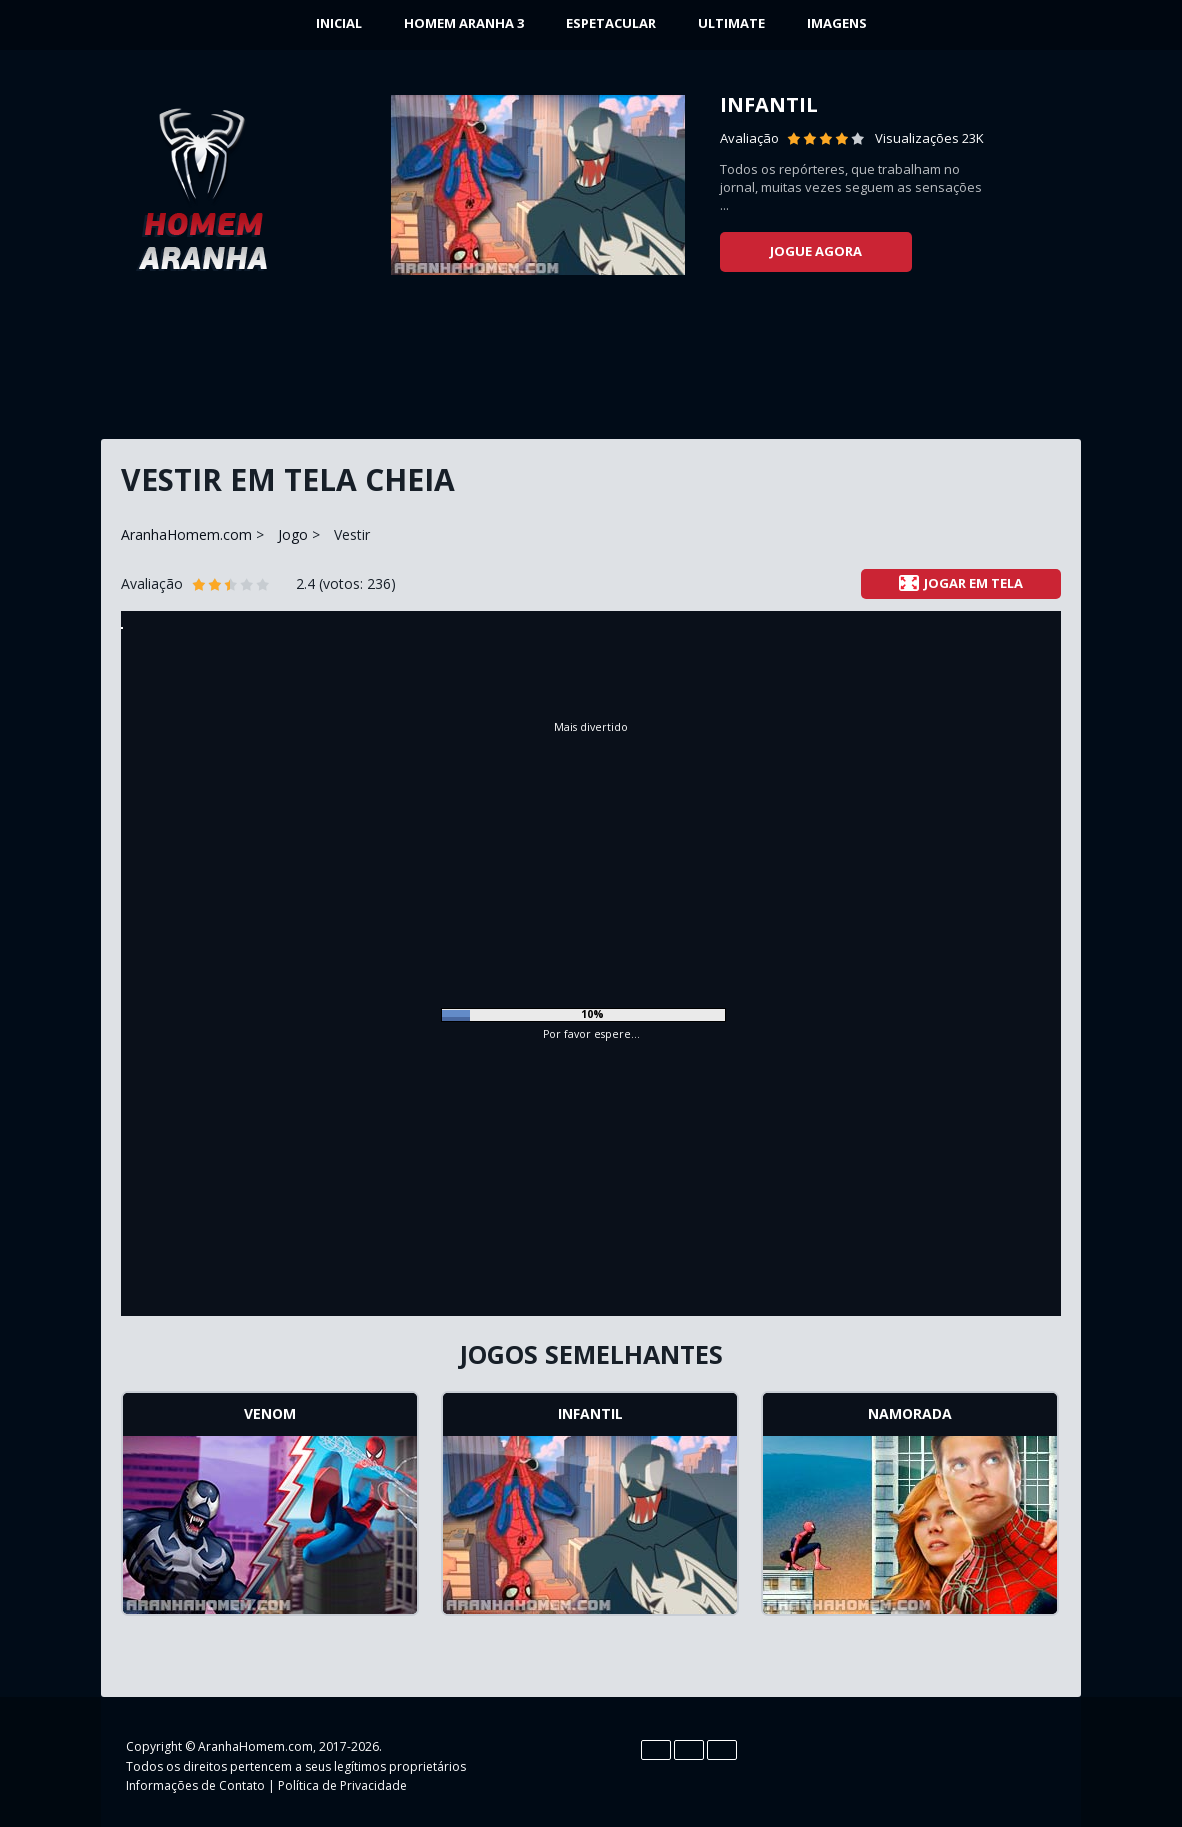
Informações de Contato (195, 1785)
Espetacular (611, 23)
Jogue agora (816, 251)
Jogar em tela (961, 583)
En (656, 1750)
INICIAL (339, 23)
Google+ (1039, 1763)
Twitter (959, 1763)
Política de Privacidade (342, 1785)
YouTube (999, 1763)
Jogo (293, 534)
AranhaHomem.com (186, 534)
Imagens (837, 23)
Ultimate (731, 23)
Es (689, 1750)
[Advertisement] (591, 365)
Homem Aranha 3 (464, 23)
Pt (722, 1750)
